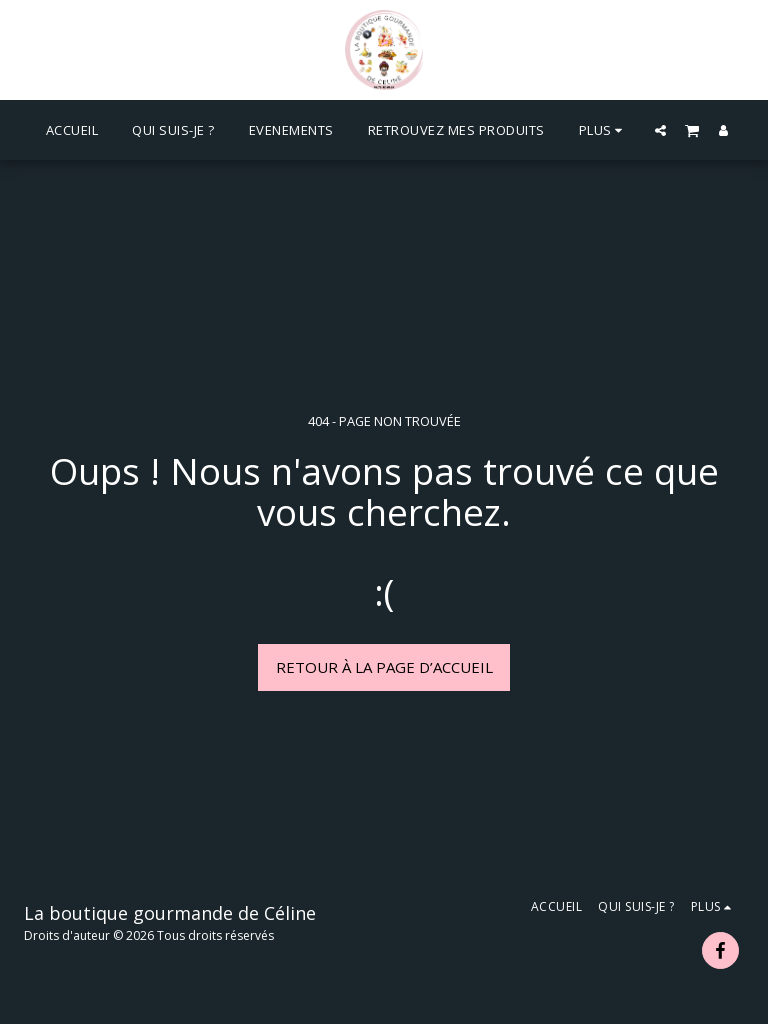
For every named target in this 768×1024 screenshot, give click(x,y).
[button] (660, 130)
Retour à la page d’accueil (384, 667)
